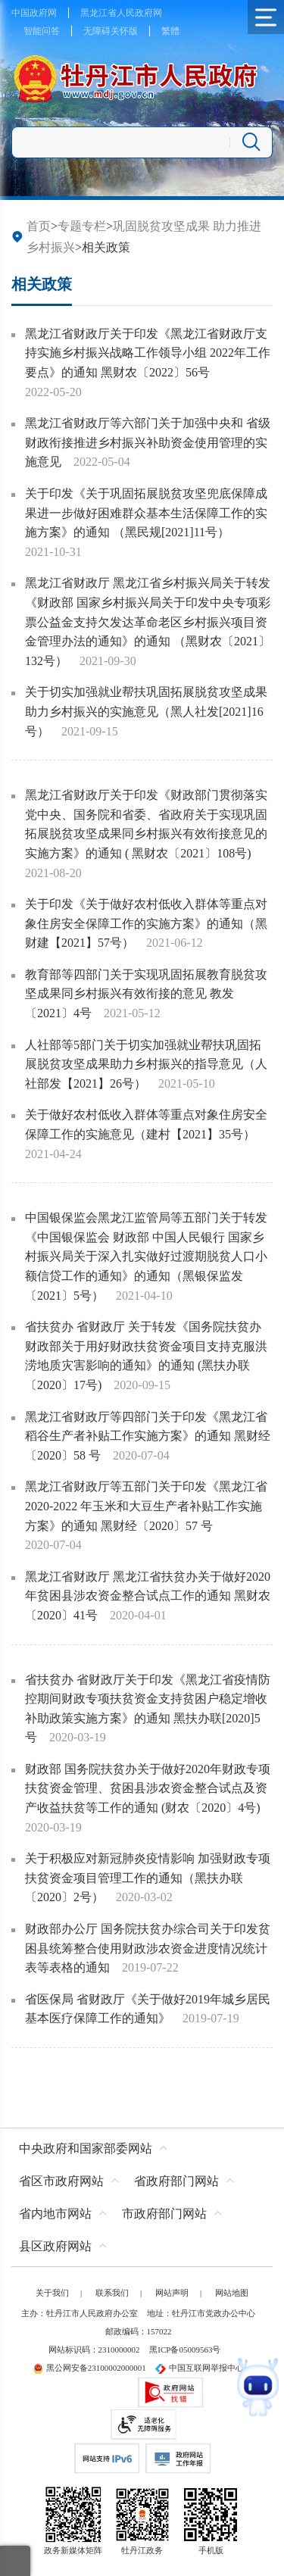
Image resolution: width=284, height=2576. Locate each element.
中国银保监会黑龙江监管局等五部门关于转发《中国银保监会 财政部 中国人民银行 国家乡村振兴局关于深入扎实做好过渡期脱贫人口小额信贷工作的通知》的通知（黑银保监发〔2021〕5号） (146, 1256)
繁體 (170, 31)
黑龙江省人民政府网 (121, 13)
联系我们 (112, 2292)
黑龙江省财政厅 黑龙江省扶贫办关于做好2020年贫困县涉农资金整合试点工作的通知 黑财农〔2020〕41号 (147, 1596)
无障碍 (97, 31)
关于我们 (52, 2292)
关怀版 (124, 31)
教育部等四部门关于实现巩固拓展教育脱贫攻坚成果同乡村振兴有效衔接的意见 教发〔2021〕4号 (146, 993)
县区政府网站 (55, 2246)
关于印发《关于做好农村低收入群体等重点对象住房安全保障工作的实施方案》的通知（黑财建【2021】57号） (146, 923)
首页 (39, 226)
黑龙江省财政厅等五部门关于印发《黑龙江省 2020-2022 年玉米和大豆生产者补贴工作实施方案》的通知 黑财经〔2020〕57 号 (146, 1506)
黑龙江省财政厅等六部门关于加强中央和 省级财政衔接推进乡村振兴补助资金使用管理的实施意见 (147, 442)
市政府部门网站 (164, 2213)
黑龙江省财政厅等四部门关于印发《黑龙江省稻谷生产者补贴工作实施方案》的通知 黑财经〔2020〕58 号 (147, 1436)
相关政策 (41, 284)
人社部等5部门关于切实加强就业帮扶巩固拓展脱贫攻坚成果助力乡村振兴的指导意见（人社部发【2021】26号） (146, 1064)
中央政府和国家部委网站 (85, 2148)
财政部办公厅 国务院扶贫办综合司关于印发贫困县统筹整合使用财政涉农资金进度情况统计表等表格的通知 (147, 1948)
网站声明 (172, 2292)
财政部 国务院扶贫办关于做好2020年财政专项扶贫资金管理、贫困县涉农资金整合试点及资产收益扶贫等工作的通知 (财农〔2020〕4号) (147, 1788)
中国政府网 (34, 13)
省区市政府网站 (61, 2181)
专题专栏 (82, 226)
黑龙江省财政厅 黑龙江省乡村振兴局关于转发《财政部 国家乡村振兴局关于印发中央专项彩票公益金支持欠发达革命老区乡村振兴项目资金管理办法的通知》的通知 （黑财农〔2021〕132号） (147, 621)
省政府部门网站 (176, 2181)
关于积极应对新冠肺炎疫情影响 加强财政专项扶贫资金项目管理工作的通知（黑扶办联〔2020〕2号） (147, 1877)
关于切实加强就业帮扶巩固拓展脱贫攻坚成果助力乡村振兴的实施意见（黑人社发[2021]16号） (146, 711)
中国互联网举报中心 (199, 2367)
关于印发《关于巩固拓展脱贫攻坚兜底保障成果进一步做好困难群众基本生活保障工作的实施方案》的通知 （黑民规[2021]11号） (146, 513)
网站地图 (231, 2292)
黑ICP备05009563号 (184, 2349)
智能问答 (41, 31)
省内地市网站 (55, 2213)
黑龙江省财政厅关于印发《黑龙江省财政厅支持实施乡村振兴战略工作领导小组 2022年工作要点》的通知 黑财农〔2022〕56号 (147, 353)
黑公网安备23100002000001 (89, 2367)
